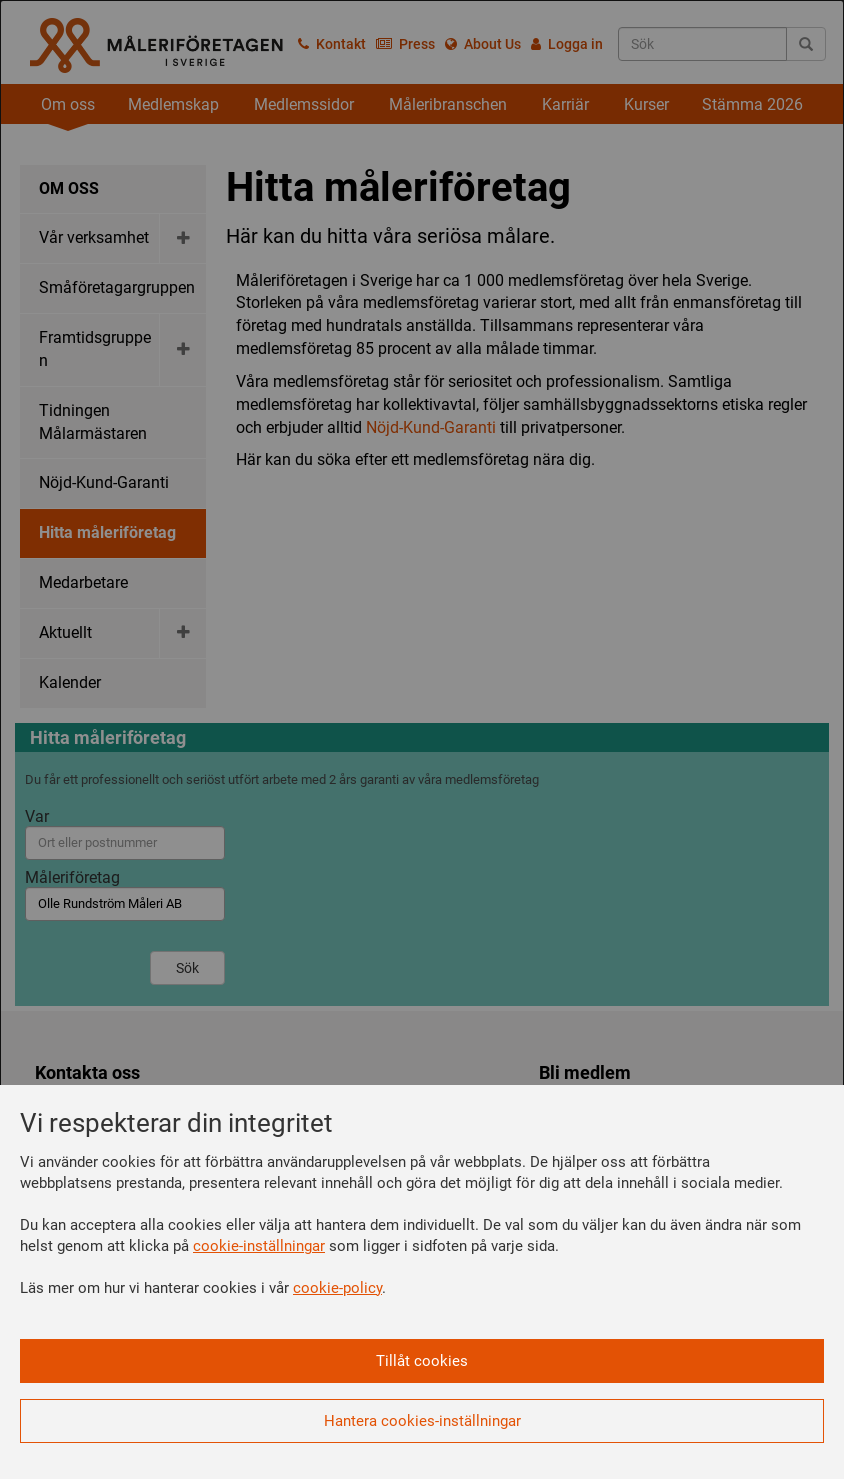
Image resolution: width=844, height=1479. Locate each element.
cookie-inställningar (259, 1246)
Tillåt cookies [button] (422, 1361)
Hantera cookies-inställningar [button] (422, 1421)
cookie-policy (337, 1288)
